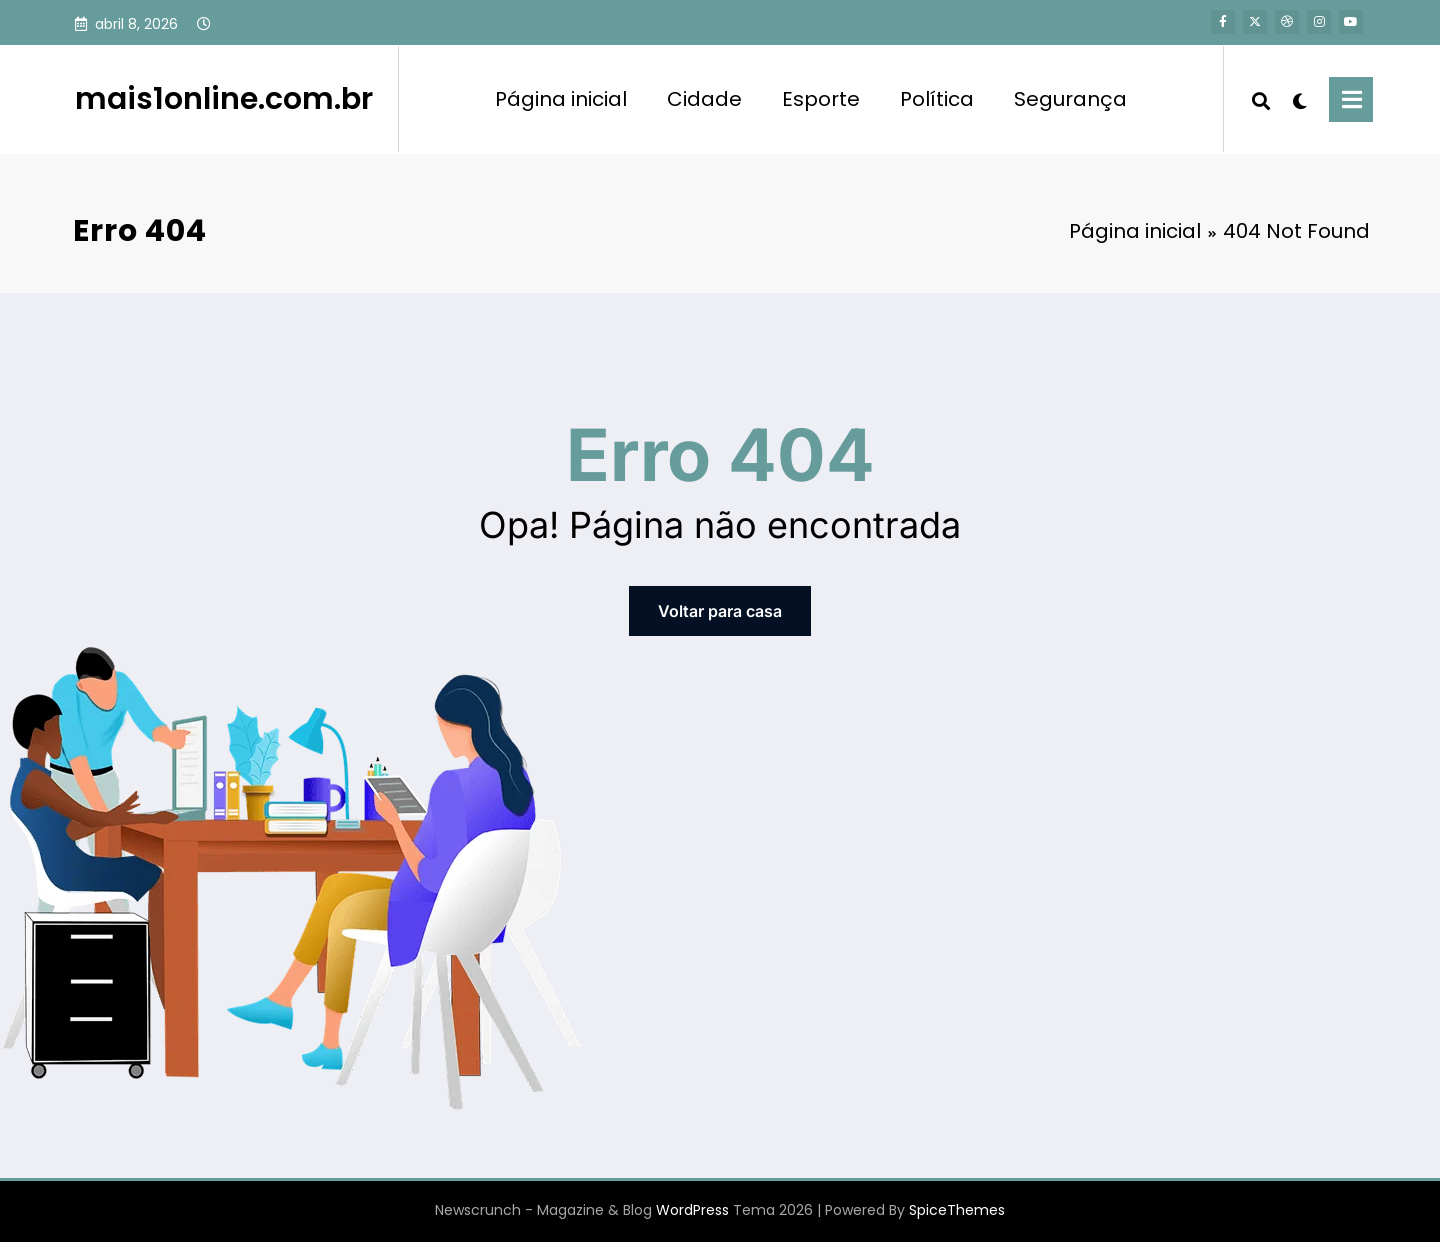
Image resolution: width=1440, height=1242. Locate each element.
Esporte (821, 99)
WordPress (692, 1210)
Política (937, 99)
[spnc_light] (1300, 99)
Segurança (1070, 99)
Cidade (704, 99)
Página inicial (561, 99)
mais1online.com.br (224, 99)
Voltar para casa (720, 611)
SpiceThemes (957, 1210)
